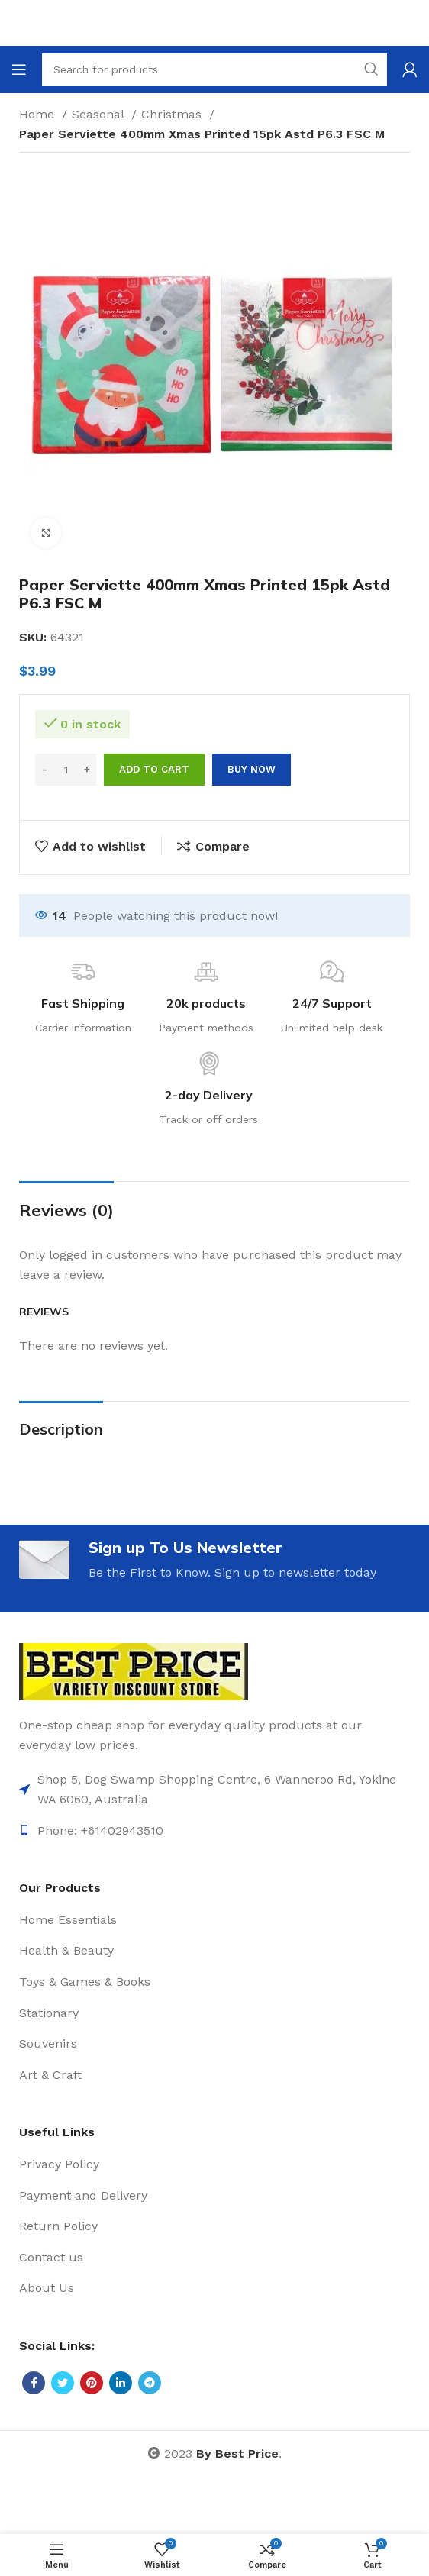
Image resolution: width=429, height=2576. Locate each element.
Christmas (173, 114)
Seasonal (99, 114)
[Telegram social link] (149, 2382)
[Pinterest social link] (91, 2382)
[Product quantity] (65, 770)
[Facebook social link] (33, 2382)
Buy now (251, 769)
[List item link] (214, 1789)
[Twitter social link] (62, 2382)
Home (38, 114)
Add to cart (154, 769)
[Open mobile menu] (19, 69)
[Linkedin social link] (120, 2382)
